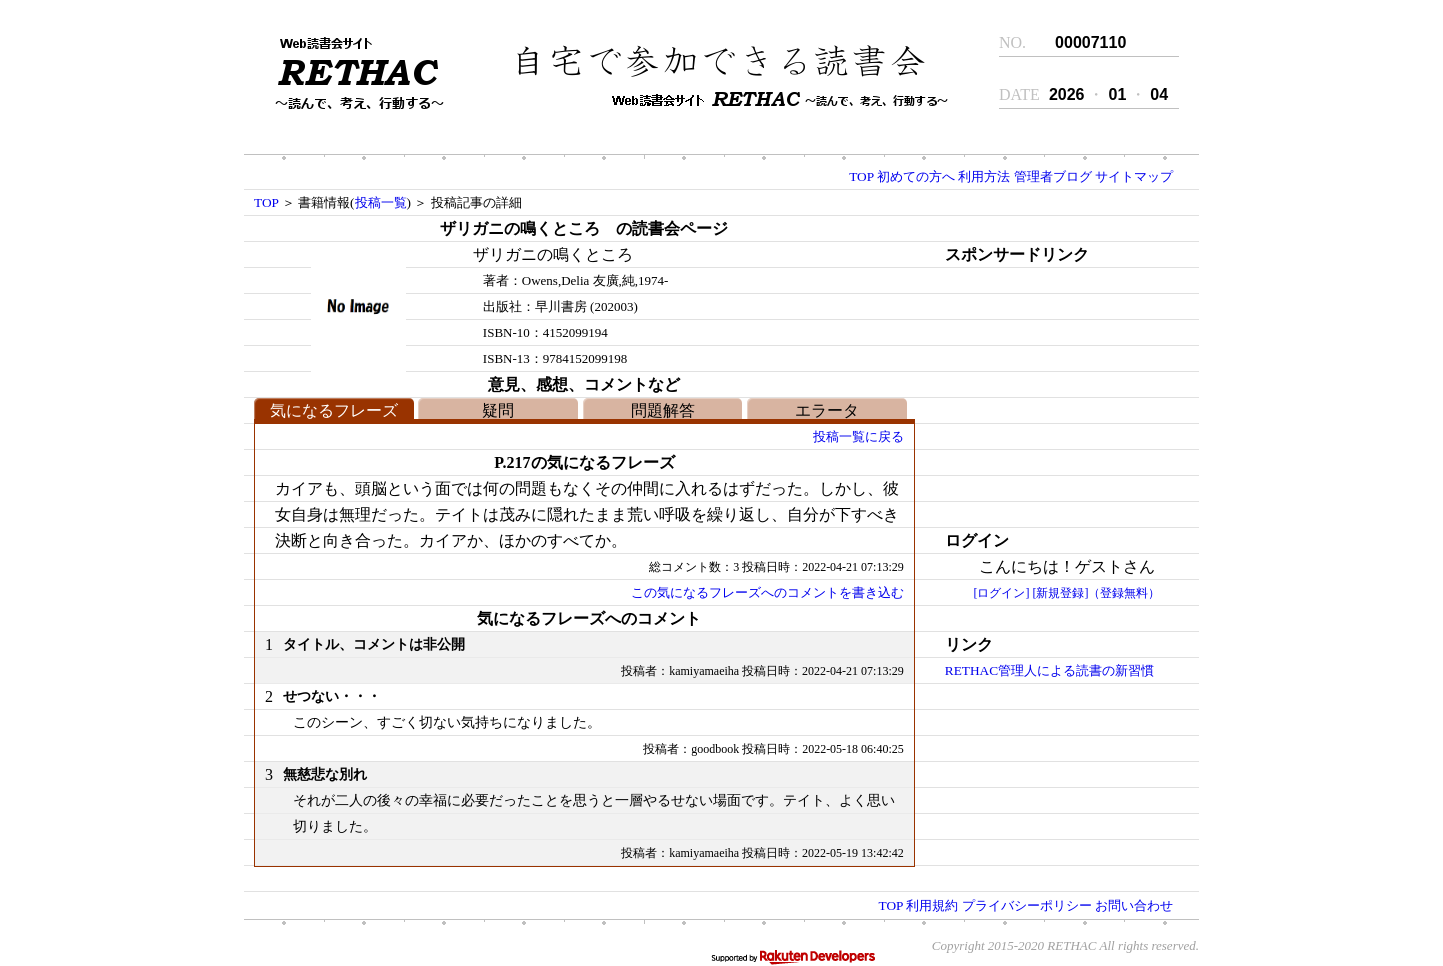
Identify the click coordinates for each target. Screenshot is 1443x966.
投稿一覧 (381, 202)
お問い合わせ (1134, 905)
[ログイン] (1001, 593)
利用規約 (932, 905)
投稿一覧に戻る (858, 436)
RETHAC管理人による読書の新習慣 (1049, 670)
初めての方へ (916, 176)
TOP (861, 176)
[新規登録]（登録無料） (1096, 593)
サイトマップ (1134, 176)
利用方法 (984, 176)
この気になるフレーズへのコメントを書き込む (767, 592)
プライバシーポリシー (1027, 905)
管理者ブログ (1053, 176)
